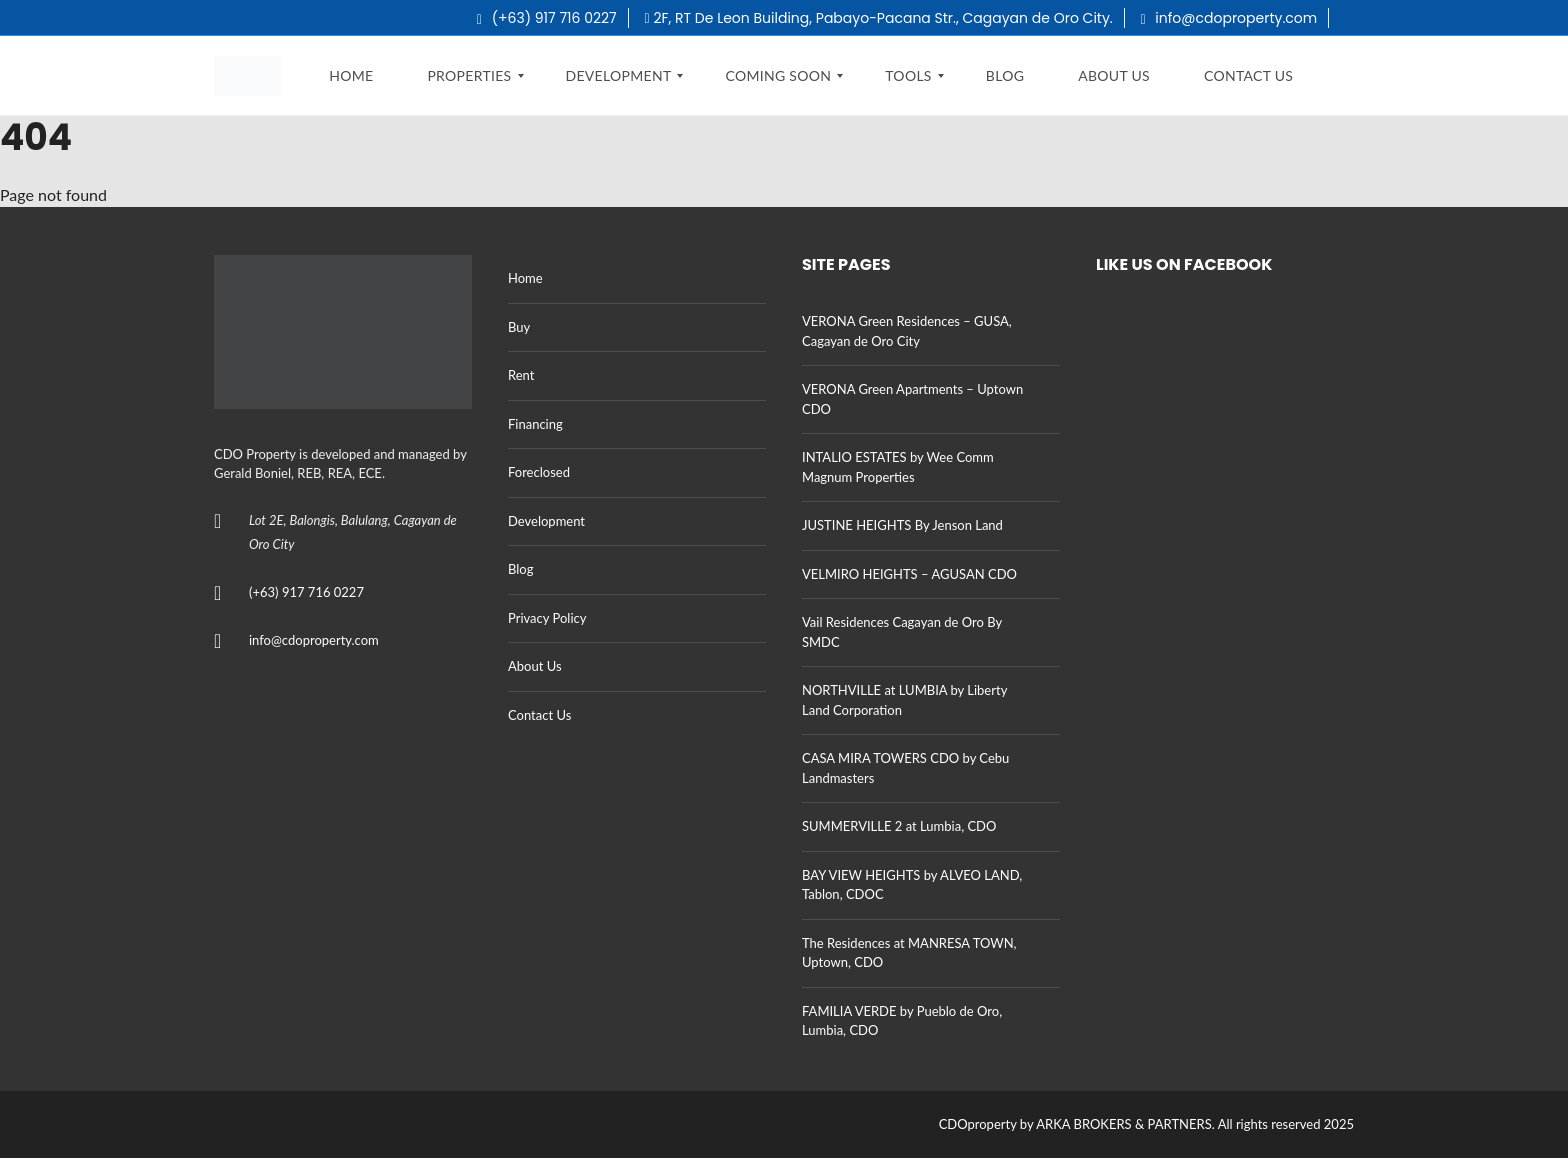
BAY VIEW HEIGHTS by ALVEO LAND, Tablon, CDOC (912, 885)
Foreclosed (539, 472)
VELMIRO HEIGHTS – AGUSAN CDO (909, 574)
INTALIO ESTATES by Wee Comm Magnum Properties (898, 467)
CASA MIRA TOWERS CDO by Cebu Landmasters (905, 768)
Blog (520, 569)
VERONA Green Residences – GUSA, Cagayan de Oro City (907, 331)
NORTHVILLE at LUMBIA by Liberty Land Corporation (904, 700)
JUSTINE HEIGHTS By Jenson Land (902, 525)
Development (546, 521)
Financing (535, 424)
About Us (535, 666)
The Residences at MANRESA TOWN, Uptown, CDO (909, 953)
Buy (519, 327)
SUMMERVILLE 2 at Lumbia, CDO (899, 826)
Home (525, 278)
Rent (521, 375)
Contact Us (539, 715)
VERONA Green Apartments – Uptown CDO (912, 399)
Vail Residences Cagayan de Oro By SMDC (902, 632)
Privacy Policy (547, 618)
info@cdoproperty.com (1229, 18)
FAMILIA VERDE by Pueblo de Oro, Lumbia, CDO (902, 1021)
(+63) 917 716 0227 (547, 18)
